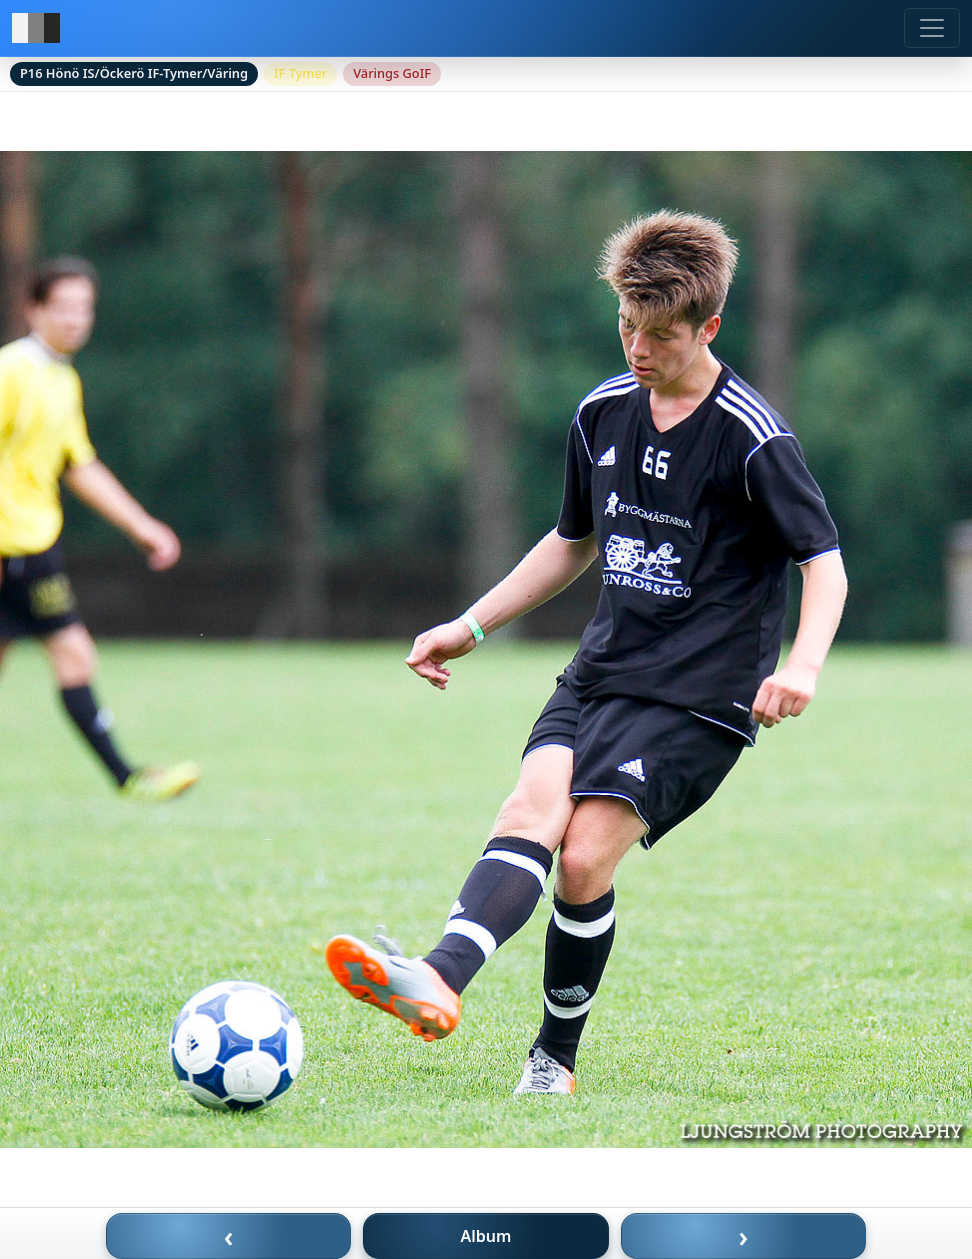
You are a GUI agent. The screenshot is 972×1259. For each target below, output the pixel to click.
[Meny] (932, 28)
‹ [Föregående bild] (229, 1236)
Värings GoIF (392, 73)
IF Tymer (300, 73)
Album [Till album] (486, 1236)
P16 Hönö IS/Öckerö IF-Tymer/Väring (134, 73)
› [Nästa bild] (744, 1236)
